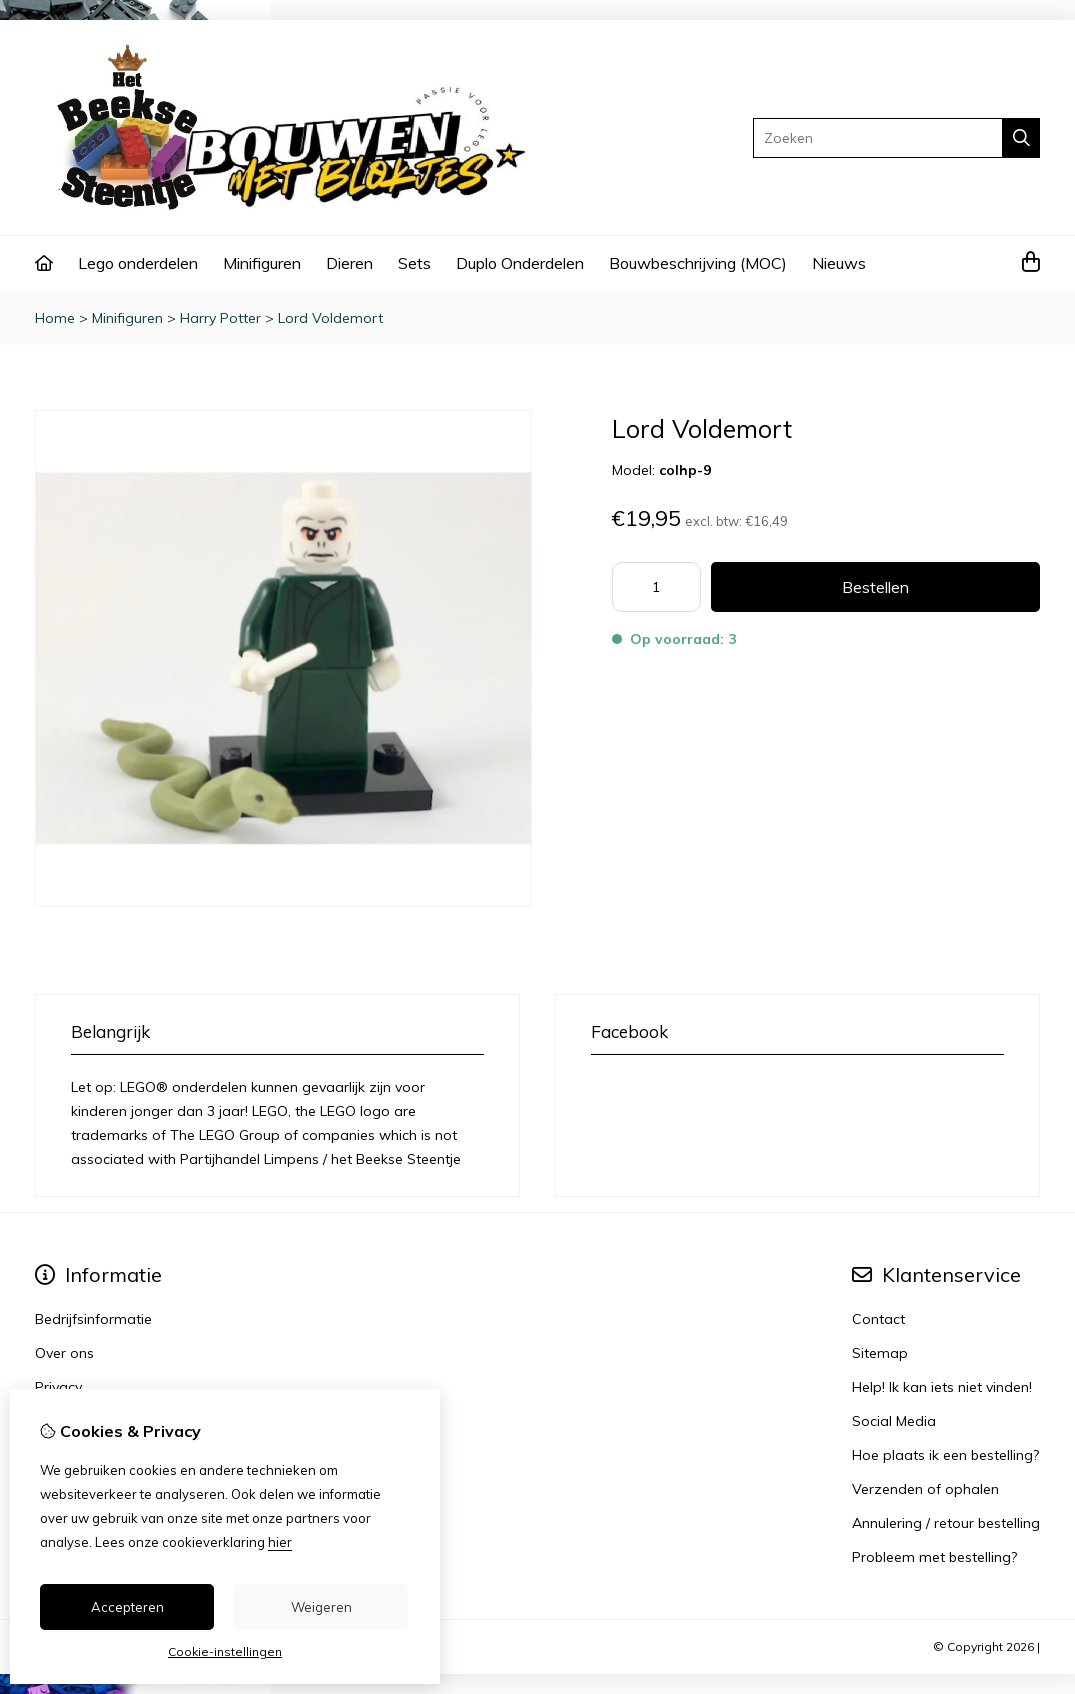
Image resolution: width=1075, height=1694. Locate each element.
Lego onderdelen (138, 263)
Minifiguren (262, 263)
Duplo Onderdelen (520, 263)
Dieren (349, 263)
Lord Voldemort (330, 318)
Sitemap (880, 1353)
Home (55, 318)
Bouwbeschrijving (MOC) (698, 263)
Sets (414, 263)
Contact (878, 1319)
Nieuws (839, 263)
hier (280, 1542)
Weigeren (321, 1607)
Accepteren (127, 1607)
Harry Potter (220, 318)
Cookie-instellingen (225, 1651)
